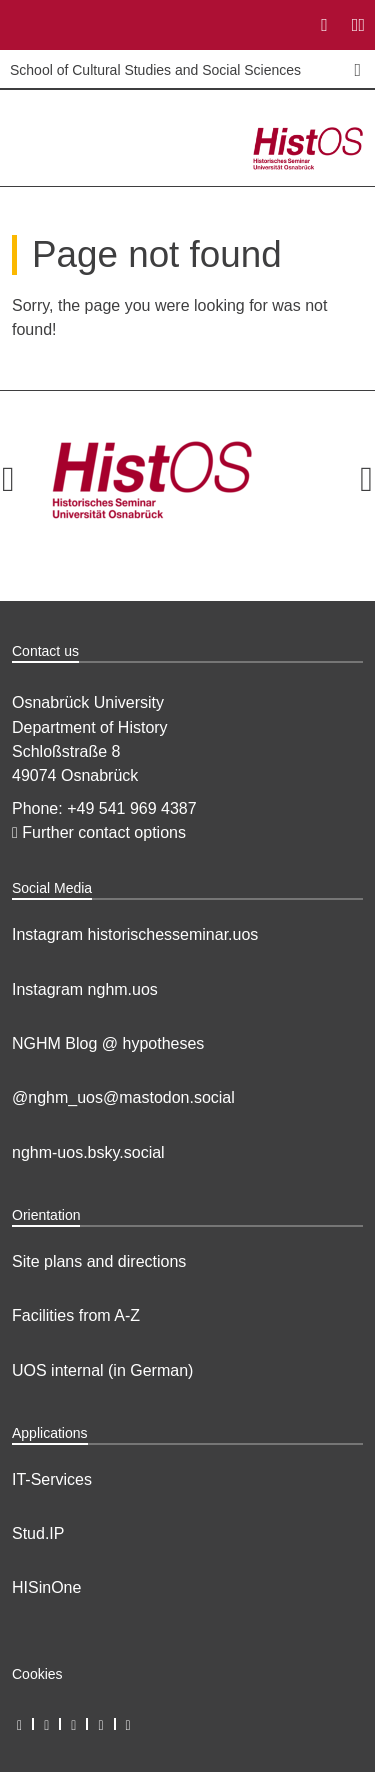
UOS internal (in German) (102, 1370)
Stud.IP (38, 1533)
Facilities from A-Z (76, 1315)
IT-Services (52, 1479)
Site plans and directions (99, 1261)
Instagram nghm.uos (85, 989)
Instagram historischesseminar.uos (135, 934)
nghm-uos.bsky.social (88, 1152)
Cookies (37, 1674)
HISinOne (46, 1587)
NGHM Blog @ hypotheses (108, 1043)
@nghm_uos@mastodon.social (123, 1097)
